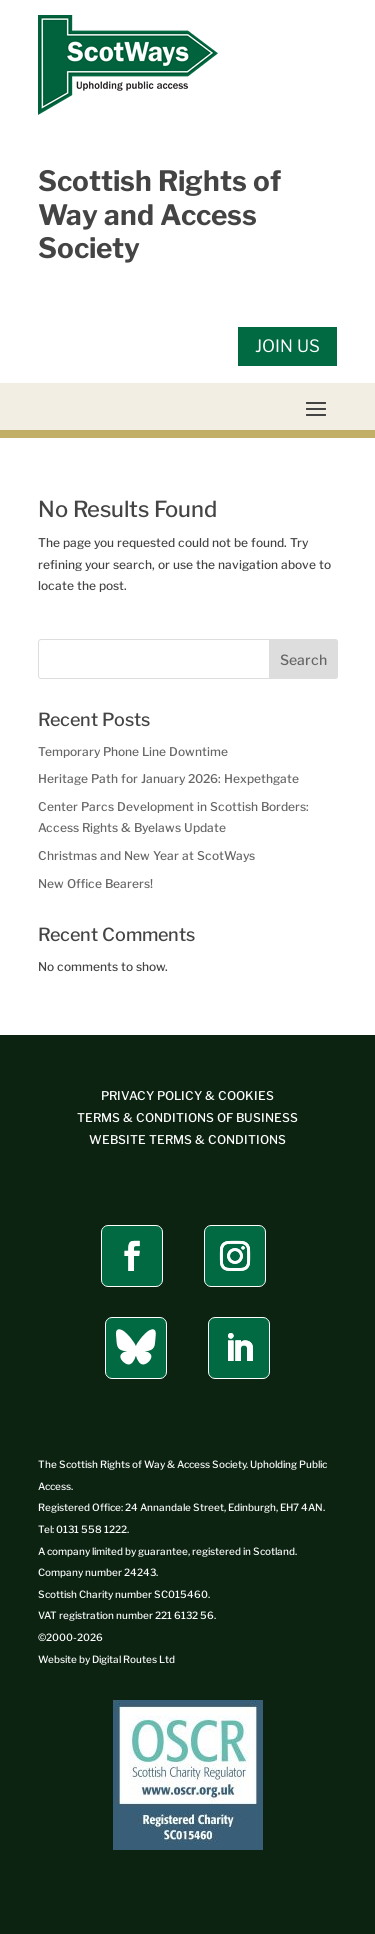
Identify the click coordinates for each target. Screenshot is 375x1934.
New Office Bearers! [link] (95, 883)
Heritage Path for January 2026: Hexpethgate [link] (168, 778)
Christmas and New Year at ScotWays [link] (146, 855)
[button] (316, 408)
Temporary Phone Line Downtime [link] (133, 751)
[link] (128, 110)
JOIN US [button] (287, 346)
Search (303, 659)
